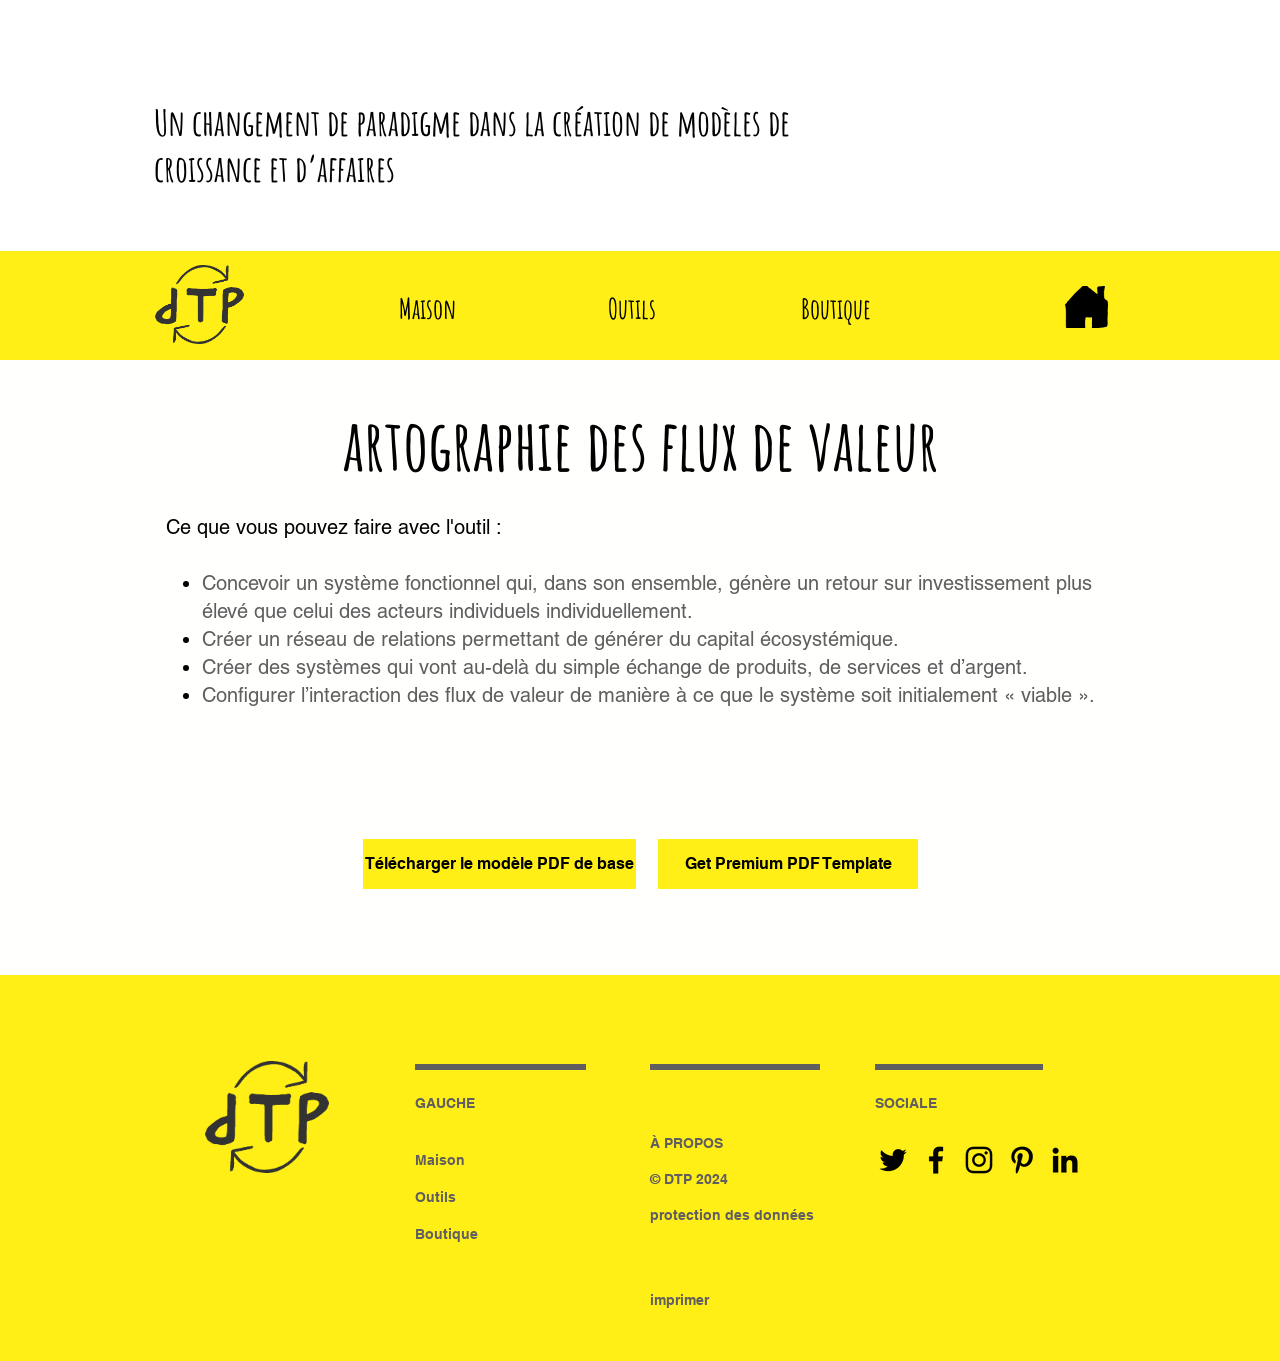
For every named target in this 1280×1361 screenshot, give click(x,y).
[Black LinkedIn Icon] (1065, 1160)
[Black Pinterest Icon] (1022, 1160)
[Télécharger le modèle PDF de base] (499, 864)
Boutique (446, 1234)
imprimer (679, 1300)
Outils (435, 1197)
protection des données (732, 1215)
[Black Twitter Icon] (893, 1160)
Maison (440, 1160)
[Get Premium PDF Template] (788, 864)
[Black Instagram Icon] (979, 1160)
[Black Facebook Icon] (936, 1160)
